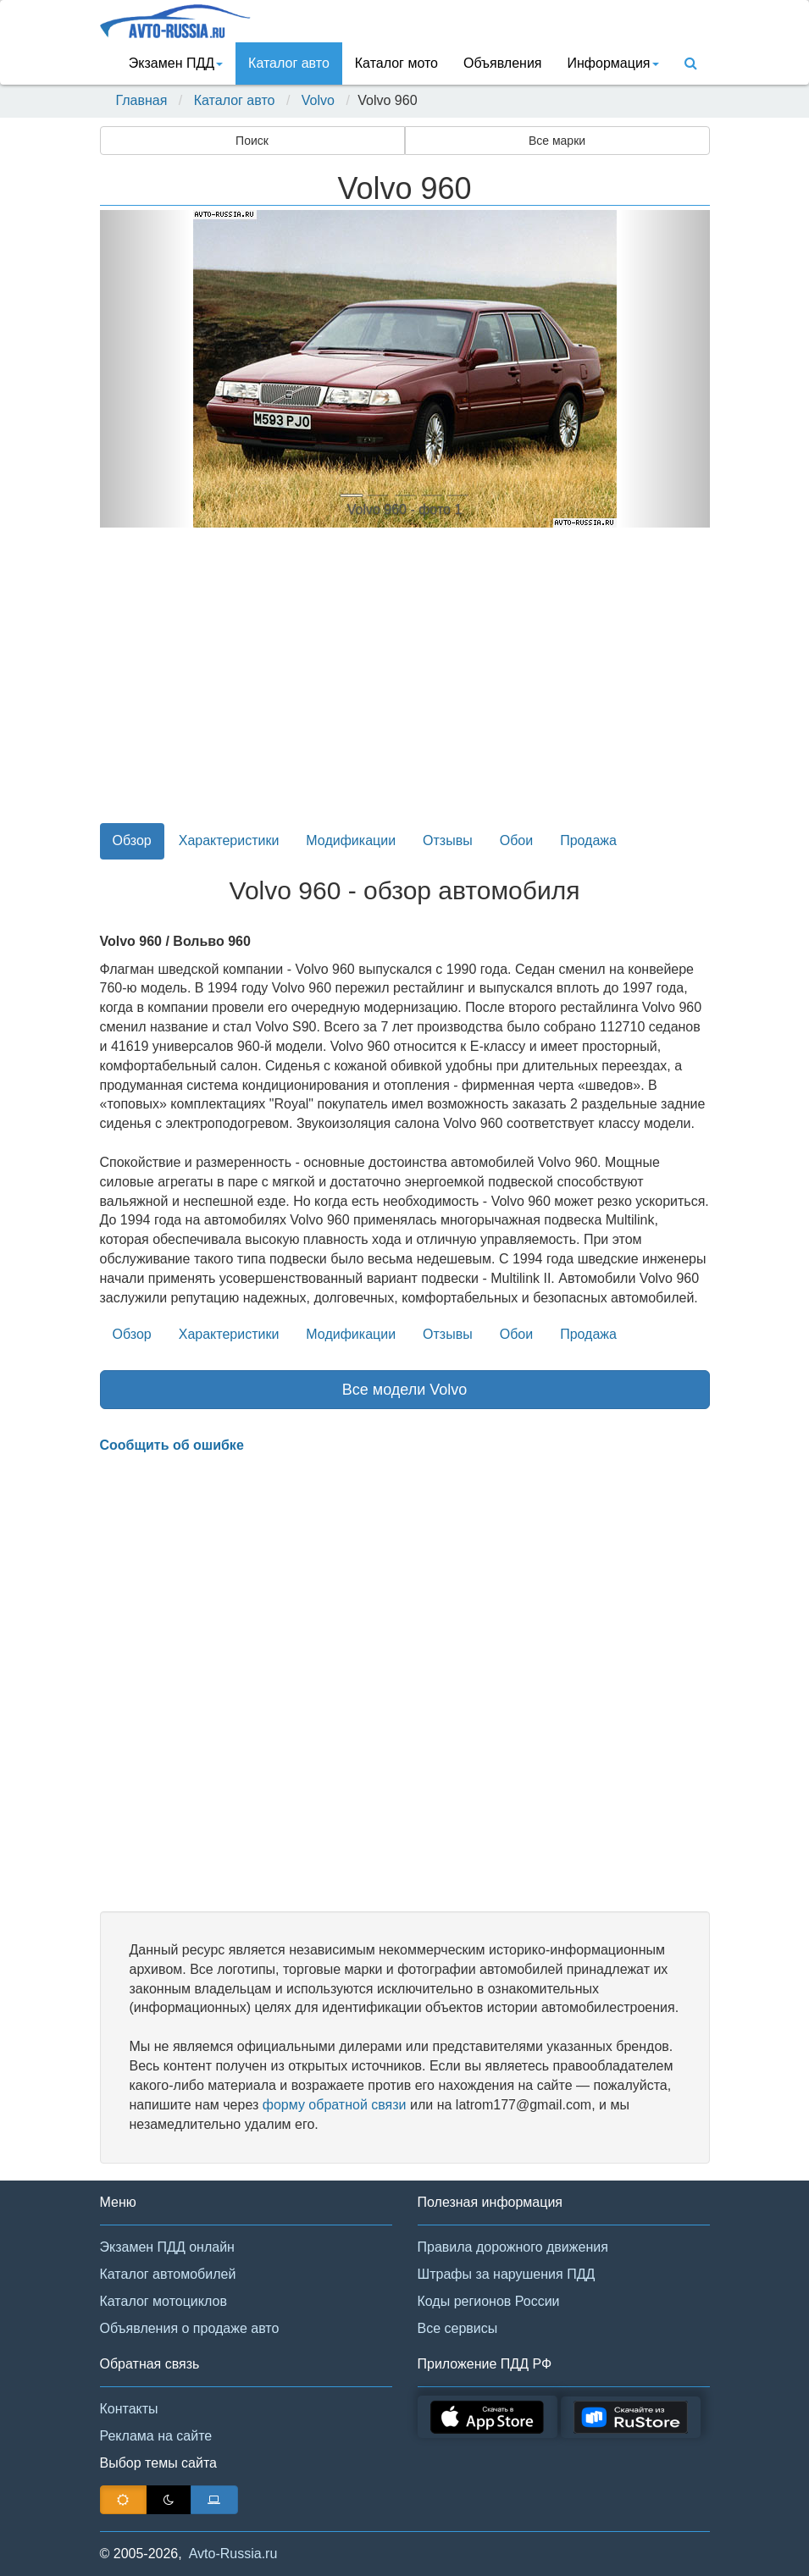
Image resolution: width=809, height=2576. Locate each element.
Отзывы (448, 840)
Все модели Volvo (405, 1389)
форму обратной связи (335, 2105)
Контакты (129, 2409)
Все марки (557, 140)
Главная (142, 100)
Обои (516, 840)
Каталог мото (396, 63)
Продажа (588, 840)
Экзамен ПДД (176, 63)
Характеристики (229, 840)
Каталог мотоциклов (163, 2301)
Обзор (132, 840)
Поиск (252, 140)
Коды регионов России (489, 2301)
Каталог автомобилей (168, 2274)
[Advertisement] (405, 685)
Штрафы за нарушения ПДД (507, 2274)
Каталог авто (289, 63)
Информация (613, 63)
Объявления (502, 63)
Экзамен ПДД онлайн (167, 2247)
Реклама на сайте (156, 2436)
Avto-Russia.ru (233, 2553)
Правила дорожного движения (513, 2247)
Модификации (351, 840)
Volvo (318, 100)
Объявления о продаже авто (190, 2328)
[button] (145, 369)
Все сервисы (458, 2328)
